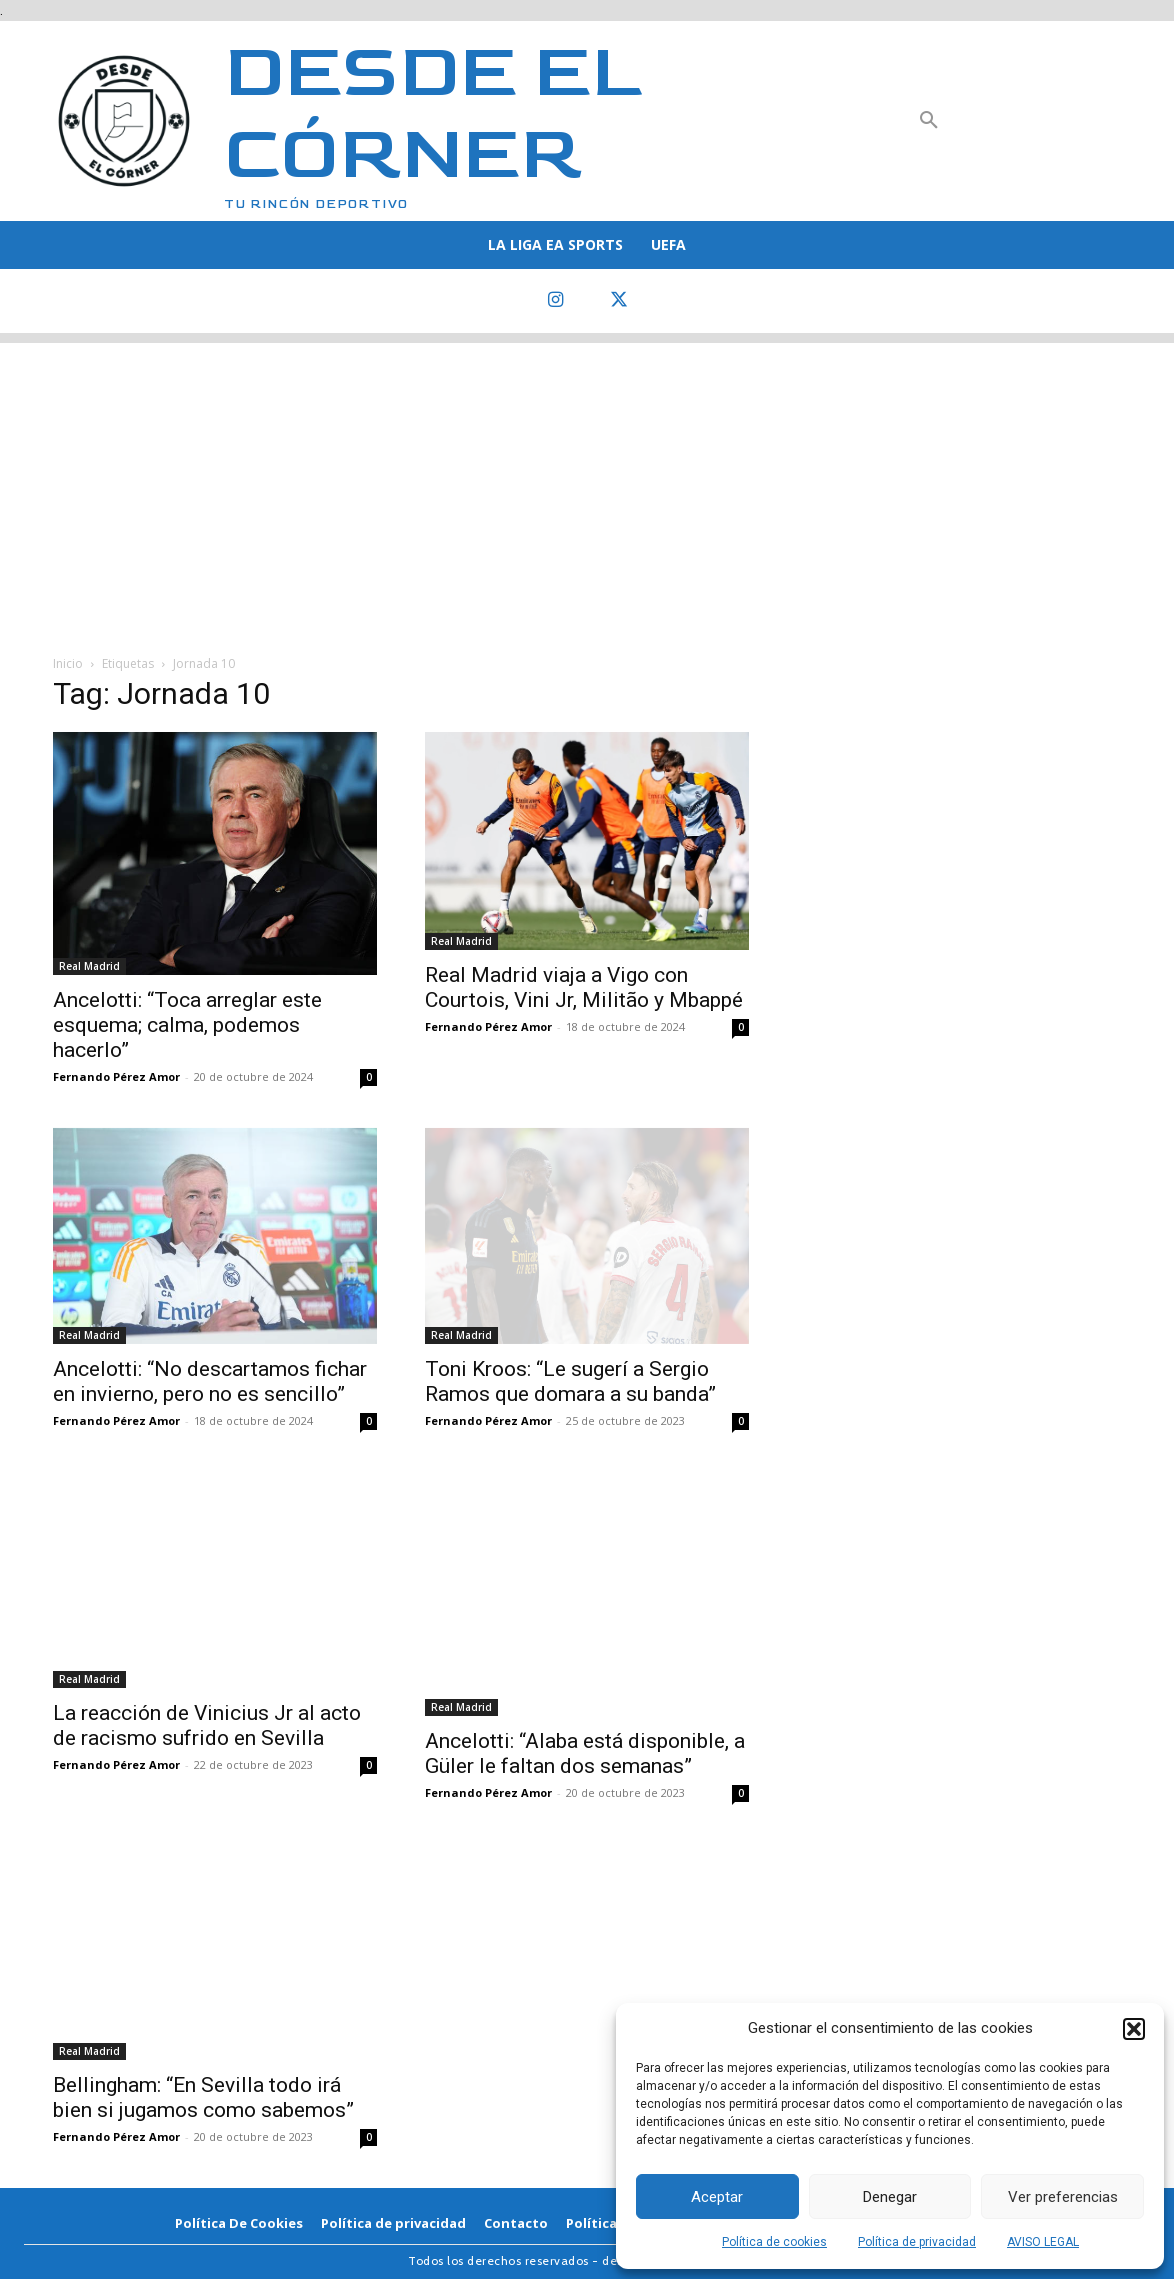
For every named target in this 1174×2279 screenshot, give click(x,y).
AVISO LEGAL (1043, 2242)
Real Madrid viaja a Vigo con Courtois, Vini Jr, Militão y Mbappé (584, 987)
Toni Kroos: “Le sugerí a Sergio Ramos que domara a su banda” (570, 1381)
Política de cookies (774, 2242)
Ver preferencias (1063, 2197)
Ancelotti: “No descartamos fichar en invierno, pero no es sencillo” (210, 1381)
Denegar (890, 2197)
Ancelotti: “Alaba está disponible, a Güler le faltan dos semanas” (585, 1753)
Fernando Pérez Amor (116, 1076)
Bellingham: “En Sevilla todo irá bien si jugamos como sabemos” (203, 2097)
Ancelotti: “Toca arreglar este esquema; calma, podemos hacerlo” (187, 1025)
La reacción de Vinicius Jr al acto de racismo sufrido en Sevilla (207, 1725)
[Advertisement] (587, 483)
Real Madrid (89, 966)
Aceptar (717, 2197)
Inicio (68, 663)
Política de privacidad (917, 2242)
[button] (1134, 2029)
